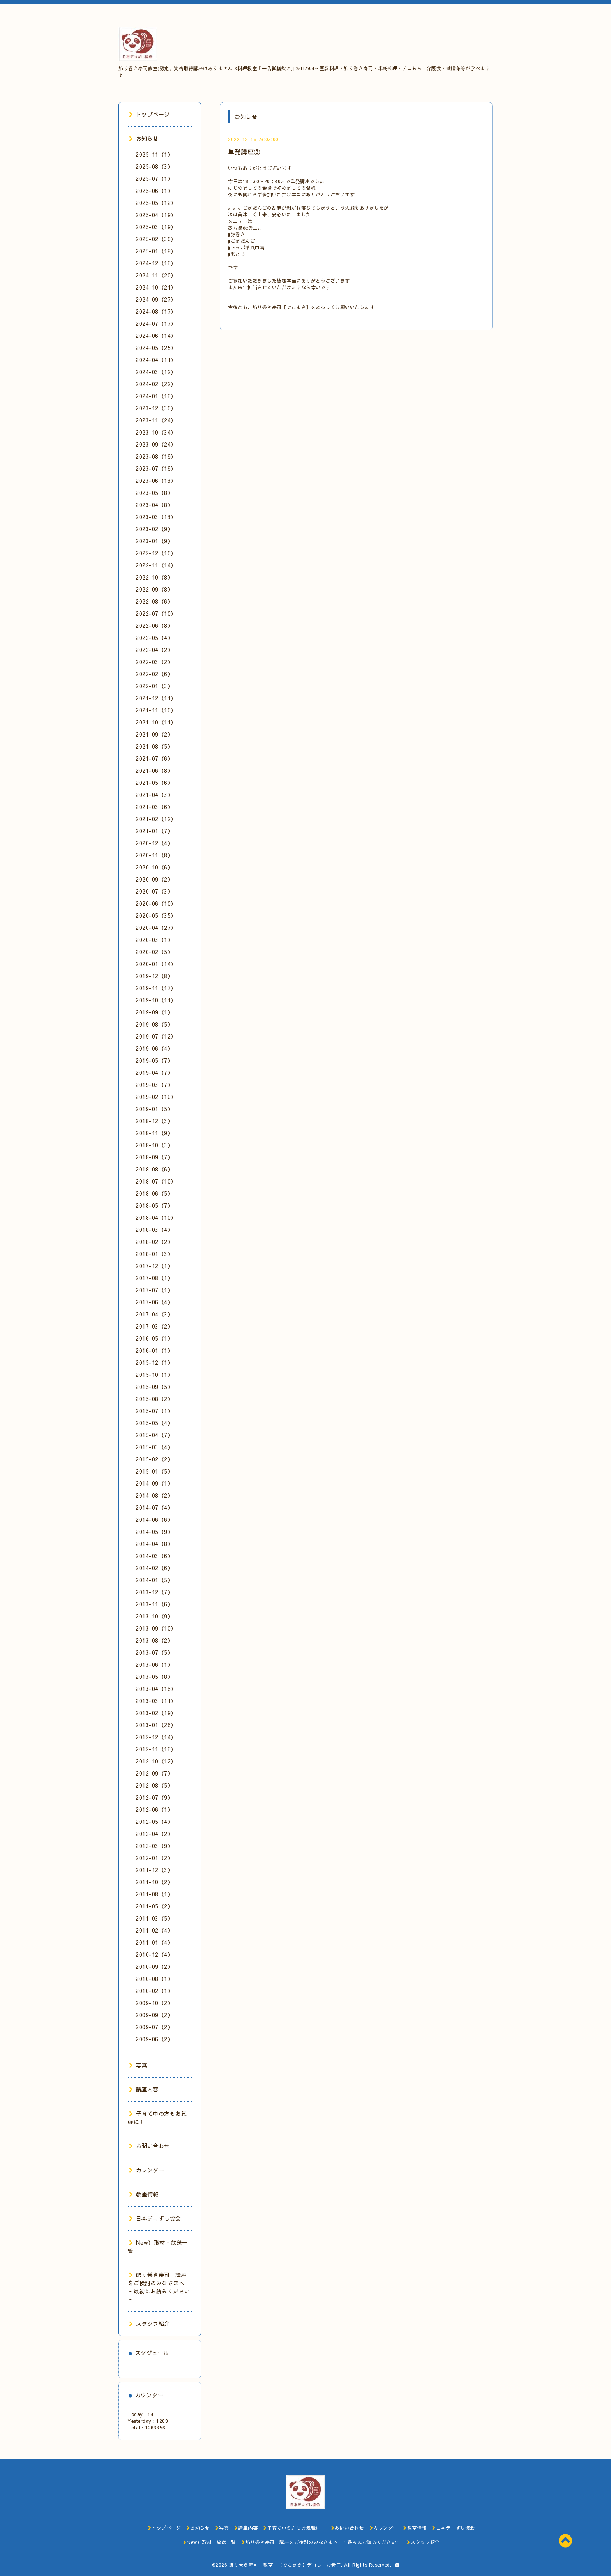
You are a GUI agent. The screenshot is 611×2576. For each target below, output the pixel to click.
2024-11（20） (156, 275)
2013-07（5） (154, 1652)
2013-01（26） (156, 1725)
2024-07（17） (156, 323)
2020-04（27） (156, 927)
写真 (138, 2065)
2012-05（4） (154, 1821)
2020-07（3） (154, 891)
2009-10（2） (154, 2003)
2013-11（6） (154, 1604)
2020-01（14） (156, 964)
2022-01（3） (154, 686)
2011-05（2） (154, 1906)
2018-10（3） (154, 1145)
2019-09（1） (154, 1012)
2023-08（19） (156, 456)
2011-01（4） (154, 1942)
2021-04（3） (154, 795)
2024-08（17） (156, 311)
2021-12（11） (156, 698)
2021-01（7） (154, 831)
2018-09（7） (154, 1157)
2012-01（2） (154, 1858)
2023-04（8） (154, 505)
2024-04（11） (156, 360)
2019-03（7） (154, 1084)
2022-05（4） (154, 637)
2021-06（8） (154, 770)
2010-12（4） (154, 1954)
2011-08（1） (154, 1894)
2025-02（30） (156, 239)
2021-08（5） (154, 746)
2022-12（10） (156, 553)
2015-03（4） (154, 1447)
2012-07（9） (154, 1797)
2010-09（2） (154, 1966)
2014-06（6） (154, 1519)
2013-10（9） (154, 1616)
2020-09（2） (154, 879)
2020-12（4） (154, 843)
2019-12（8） (154, 976)
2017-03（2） (154, 1326)
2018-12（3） (154, 1121)
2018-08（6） (154, 1169)
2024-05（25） (156, 348)
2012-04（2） (154, 1833)
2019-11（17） (156, 988)
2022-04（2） (154, 650)
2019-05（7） (154, 1060)
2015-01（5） (154, 1471)
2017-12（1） (154, 1266)
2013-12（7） (154, 1592)
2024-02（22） (156, 384)
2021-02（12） (156, 819)
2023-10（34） (156, 432)
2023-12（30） (156, 408)
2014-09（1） (154, 1483)
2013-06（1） (154, 1664)
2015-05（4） (154, 1423)
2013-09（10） (156, 1628)
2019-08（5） (154, 1024)
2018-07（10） (156, 1181)
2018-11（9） (154, 1133)
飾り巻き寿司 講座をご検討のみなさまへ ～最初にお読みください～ (159, 2287)
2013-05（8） (154, 1676)
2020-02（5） (154, 952)
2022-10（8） (154, 577)
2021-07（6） (154, 758)
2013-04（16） (156, 1689)
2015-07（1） (154, 1411)
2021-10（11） (156, 722)
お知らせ (144, 138)
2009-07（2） (154, 2027)
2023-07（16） (156, 468)
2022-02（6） (154, 674)
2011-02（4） (154, 1930)
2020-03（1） (154, 939)
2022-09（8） (154, 589)
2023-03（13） (156, 517)
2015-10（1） (154, 1374)
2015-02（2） (154, 1459)
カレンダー (146, 2170)
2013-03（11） (156, 1701)
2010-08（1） (154, 1978)
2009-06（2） (154, 2039)
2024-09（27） (156, 299)
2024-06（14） (156, 335)
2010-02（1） (154, 1991)
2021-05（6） (154, 782)
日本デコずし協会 (155, 2218)
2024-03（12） (156, 372)
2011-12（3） (154, 1870)
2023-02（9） (154, 529)
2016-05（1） (154, 1338)
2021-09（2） (154, 734)
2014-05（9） (154, 1531)
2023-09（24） (156, 444)
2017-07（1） (154, 1290)
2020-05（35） (156, 915)
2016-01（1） (154, 1350)
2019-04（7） (154, 1072)
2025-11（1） (154, 154)
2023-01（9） (154, 541)
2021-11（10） (156, 710)
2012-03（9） (154, 1846)
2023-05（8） (154, 492)
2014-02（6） (154, 1568)
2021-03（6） (154, 807)
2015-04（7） (154, 1435)
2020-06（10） (156, 903)
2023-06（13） (156, 480)
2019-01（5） (154, 1109)
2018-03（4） (154, 1229)
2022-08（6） (154, 601)
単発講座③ (244, 151)
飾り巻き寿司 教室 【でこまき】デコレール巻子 (285, 2565)
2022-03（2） (154, 662)
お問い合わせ (149, 2146)
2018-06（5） (154, 1193)
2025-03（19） (156, 227)
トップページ (149, 114)
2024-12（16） (156, 263)
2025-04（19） (156, 215)
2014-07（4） (154, 1507)
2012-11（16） (156, 1749)
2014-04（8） (154, 1544)
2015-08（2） (154, 1399)
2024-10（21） (156, 287)
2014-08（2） (154, 1495)
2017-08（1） (154, 1278)
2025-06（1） (154, 190)
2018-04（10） (156, 1217)
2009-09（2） (154, 2015)
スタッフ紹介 (149, 2323)
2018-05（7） (154, 1205)
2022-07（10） (156, 613)
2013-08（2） (154, 1640)
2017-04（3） (154, 1314)
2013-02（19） (156, 1713)
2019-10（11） (156, 1000)
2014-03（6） (154, 1556)
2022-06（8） (154, 625)
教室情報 (144, 2194)
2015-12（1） (154, 1362)
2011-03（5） (154, 1918)
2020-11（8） (154, 855)
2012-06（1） (154, 1809)
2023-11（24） (156, 420)
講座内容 (144, 2089)
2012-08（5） (154, 1785)
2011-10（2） (154, 1882)
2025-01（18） (156, 251)
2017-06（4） (154, 1302)
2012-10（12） (156, 1761)
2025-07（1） (154, 178)
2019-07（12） (156, 1036)
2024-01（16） (156, 396)
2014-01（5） (154, 1580)
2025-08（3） (154, 166)
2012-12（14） (156, 1737)
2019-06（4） (154, 1048)
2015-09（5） (154, 1386)
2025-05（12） (156, 203)
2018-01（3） (154, 1254)
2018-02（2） (154, 1242)
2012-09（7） (154, 1773)
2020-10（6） (154, 867)
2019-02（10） (156, 1097)
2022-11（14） (156, 565)
